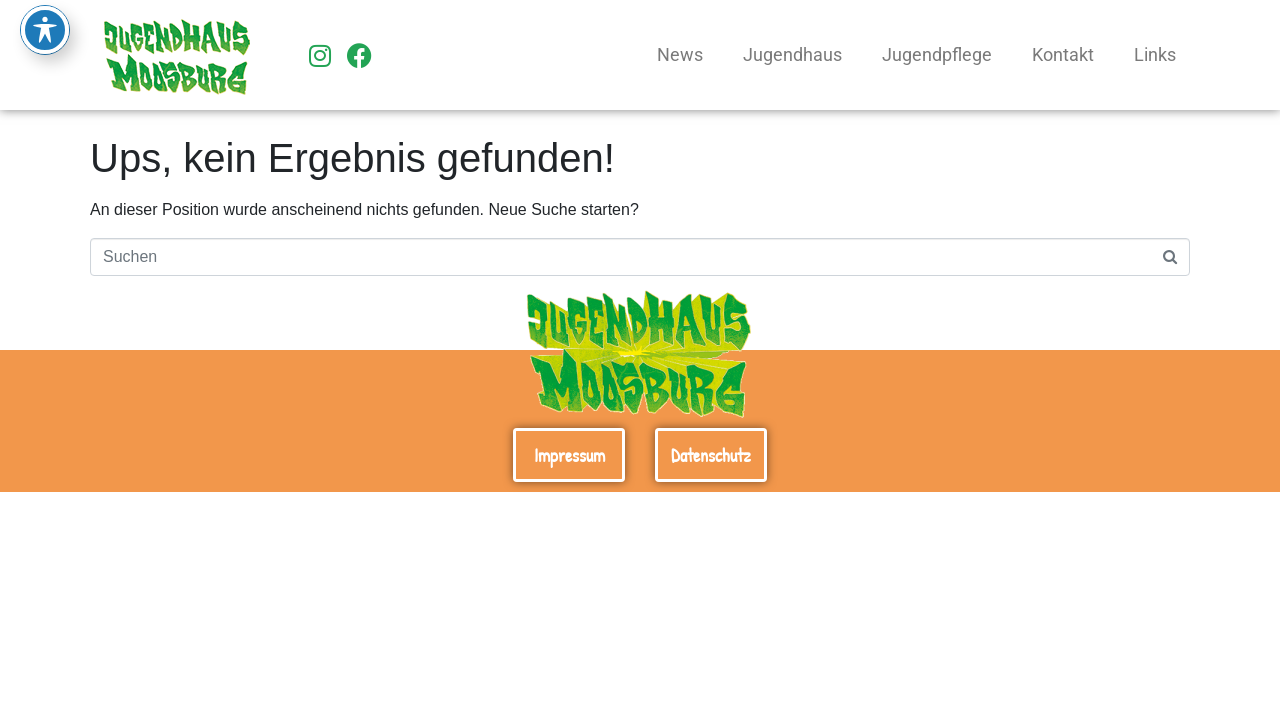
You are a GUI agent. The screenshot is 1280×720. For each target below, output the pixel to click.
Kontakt (1063, 55)
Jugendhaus (792, 55)
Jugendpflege (937, 55)
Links (1155, 55)
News (680, 55)
